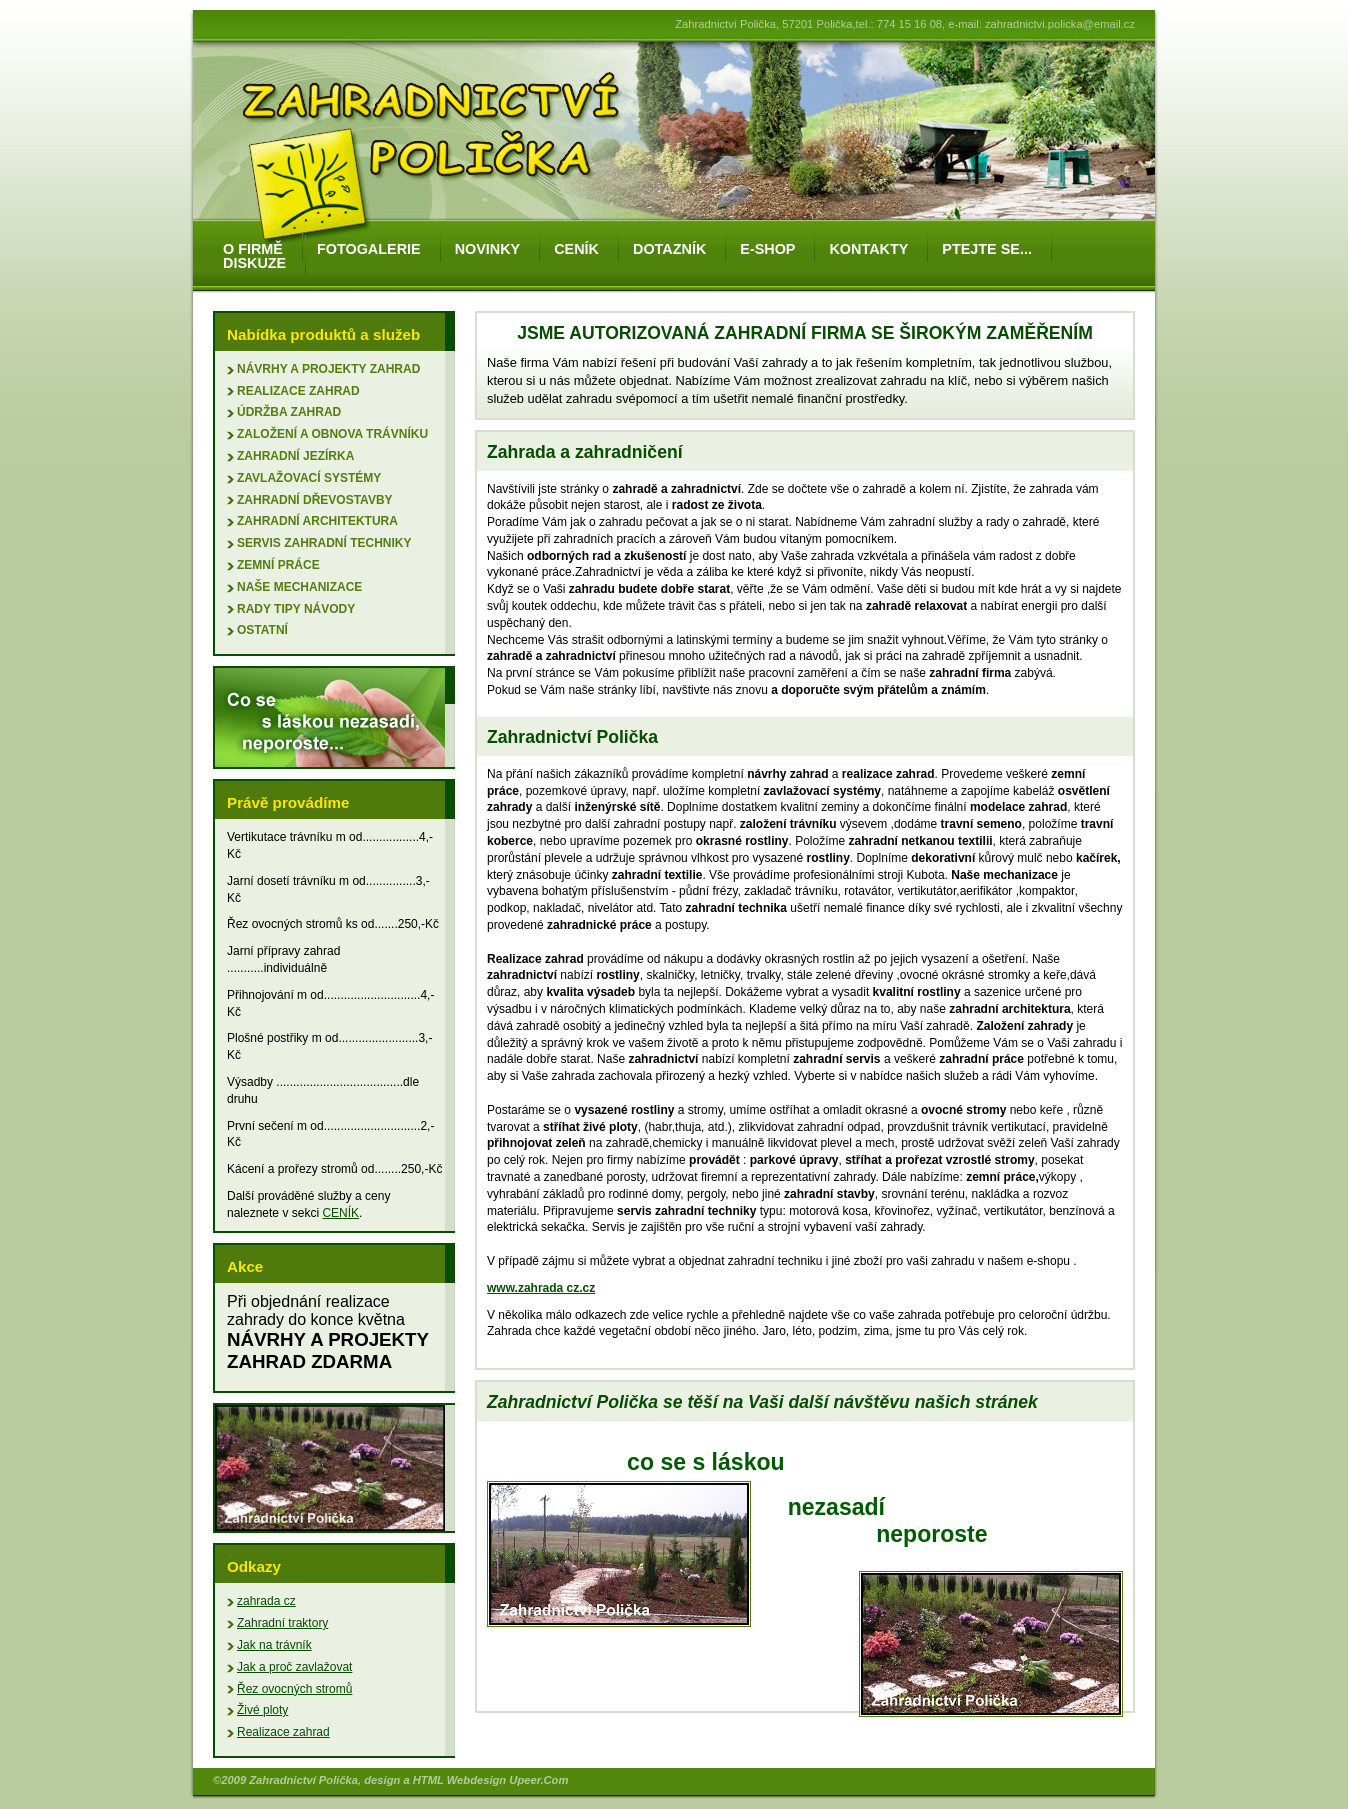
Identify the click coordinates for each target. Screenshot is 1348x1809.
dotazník (669, 249)
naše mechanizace (299, 587)
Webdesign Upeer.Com (508, 1780)
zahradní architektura (317, 521)
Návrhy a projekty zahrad (328, 369)
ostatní (262, 630)
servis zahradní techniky (324, 543)
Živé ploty (262, 1710)
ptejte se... (987, 249)
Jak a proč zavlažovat (294, 1667)
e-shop (767, 249)
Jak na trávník (274, 1645)
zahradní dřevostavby (315, 500)
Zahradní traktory (282, 1623)
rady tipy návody (296, 609)
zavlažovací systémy (309, 478)
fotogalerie (369, 249)
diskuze (254, 263)
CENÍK (340, 1213)
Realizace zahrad (298, 391)
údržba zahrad (289, 412)
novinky (488, 249)
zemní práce (278, 565)
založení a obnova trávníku (332, 434)
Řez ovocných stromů (294, 1689)
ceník (576, 249)
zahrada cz (266, 1601)
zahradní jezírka (295, 456)
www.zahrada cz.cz (541, 1288)
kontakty (868, 249)
